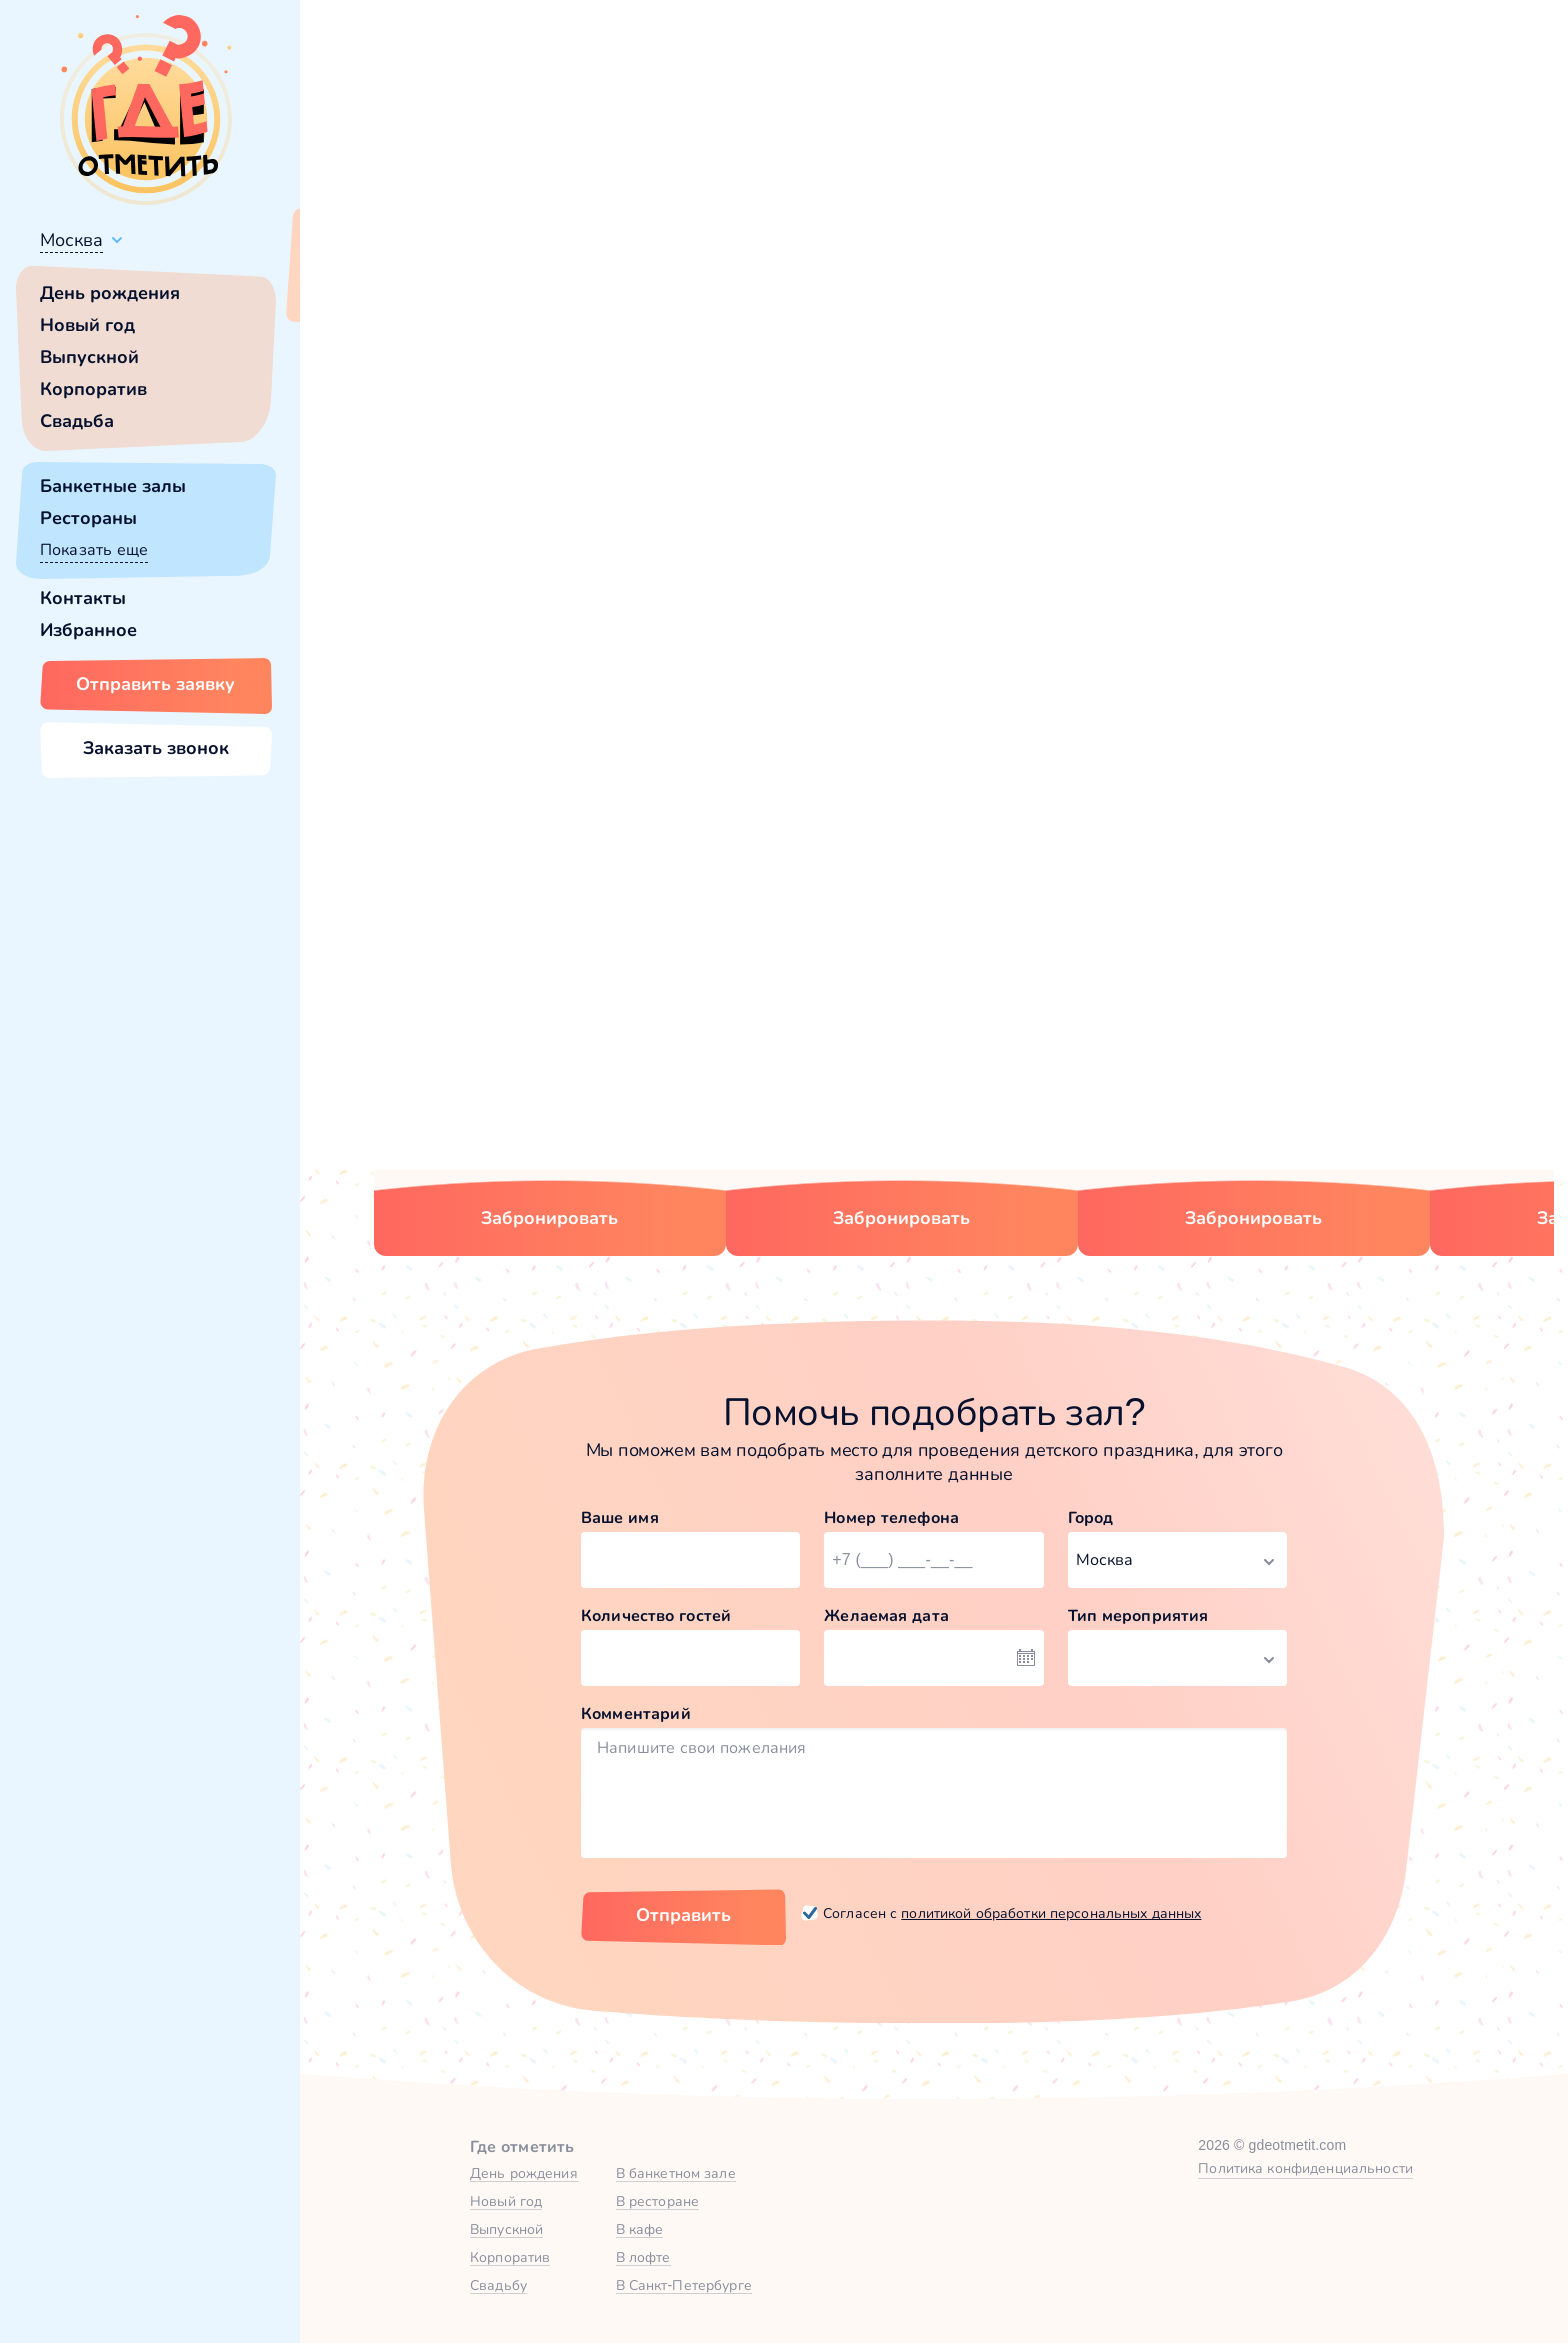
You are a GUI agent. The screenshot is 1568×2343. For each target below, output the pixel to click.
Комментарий (636, 1713)
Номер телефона (891, 1517)
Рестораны (88, 518)
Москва (71, 240)
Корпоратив (93, 389)
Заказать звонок (156, 748)
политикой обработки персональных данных (1051, 1913)
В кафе (640, 2229)
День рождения (110, 293)
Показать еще (94, 549)
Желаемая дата (886, 1615)
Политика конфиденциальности (1305, 2168)
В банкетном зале (676, 2173)
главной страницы (1103, 545)
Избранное (88, 630)
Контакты (83, 598)
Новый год (87, 325)
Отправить (683, 1915)
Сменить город (479, 287)
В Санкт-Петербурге (684, 2285)
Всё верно (357, 287)
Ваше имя (620, 1517)
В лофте (643, 2257)
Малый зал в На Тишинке (1215, 1000)
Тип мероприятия (1138, 1615)
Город (1091, 1517)
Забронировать (549, 1218)
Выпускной (89, 357)
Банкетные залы (113, 486)
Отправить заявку (155, 684)
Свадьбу (498, 2285)
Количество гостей (656, 1615)
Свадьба (77, 421)
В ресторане (657, 2201)
